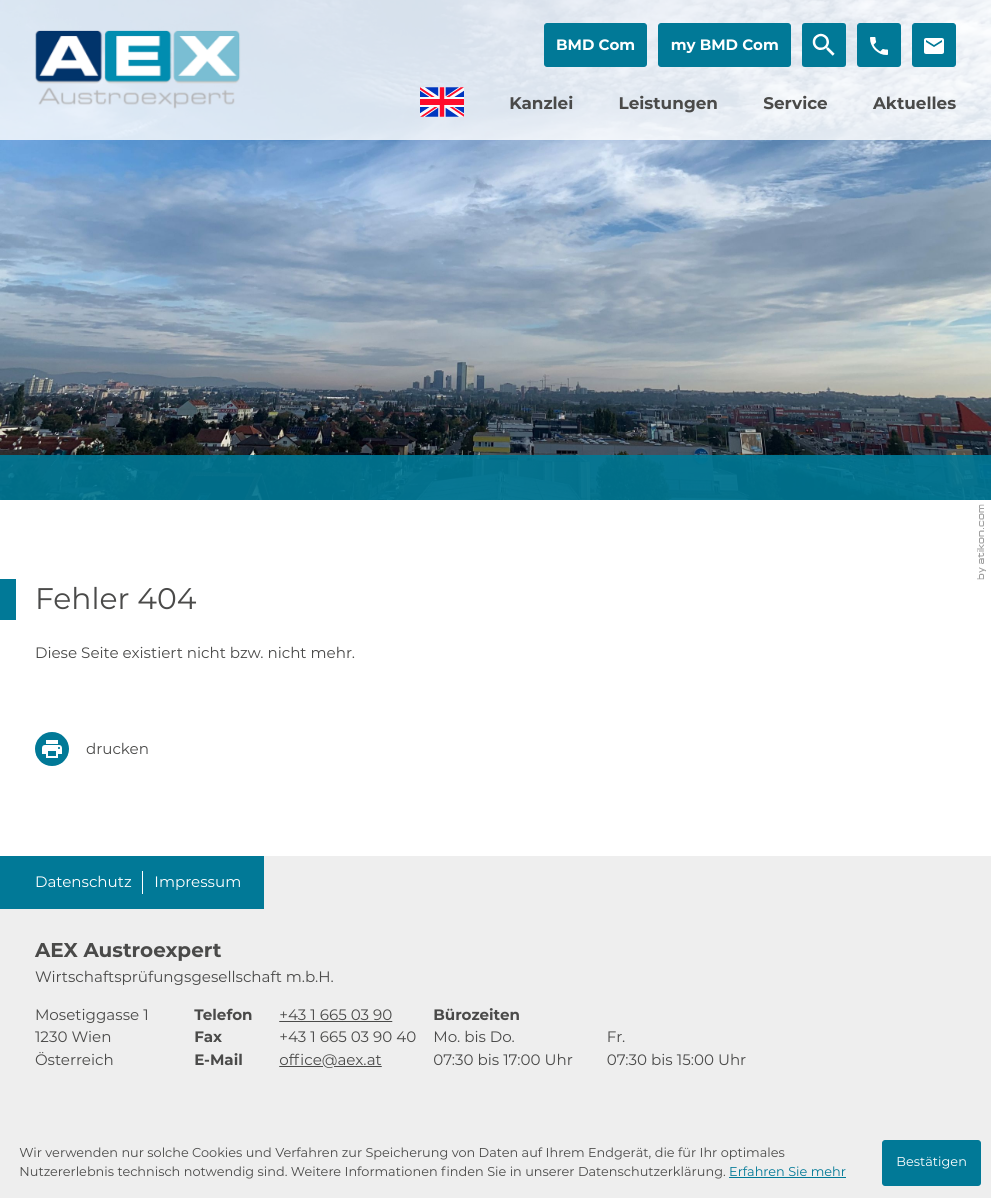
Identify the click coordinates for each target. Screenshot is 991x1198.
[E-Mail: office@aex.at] (934, 45)
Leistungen (667, 104)
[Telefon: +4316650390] (335, 1015)
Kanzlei (541, 104)
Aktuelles (914, 104)
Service (795, 104)
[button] (595, 45)
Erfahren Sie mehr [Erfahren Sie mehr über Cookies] (787, 1172)
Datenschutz (83, 881)
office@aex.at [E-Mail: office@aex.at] (330, 1059)
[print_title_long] (106, 749)
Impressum (197, 881)
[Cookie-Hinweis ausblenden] (932, 1163)
